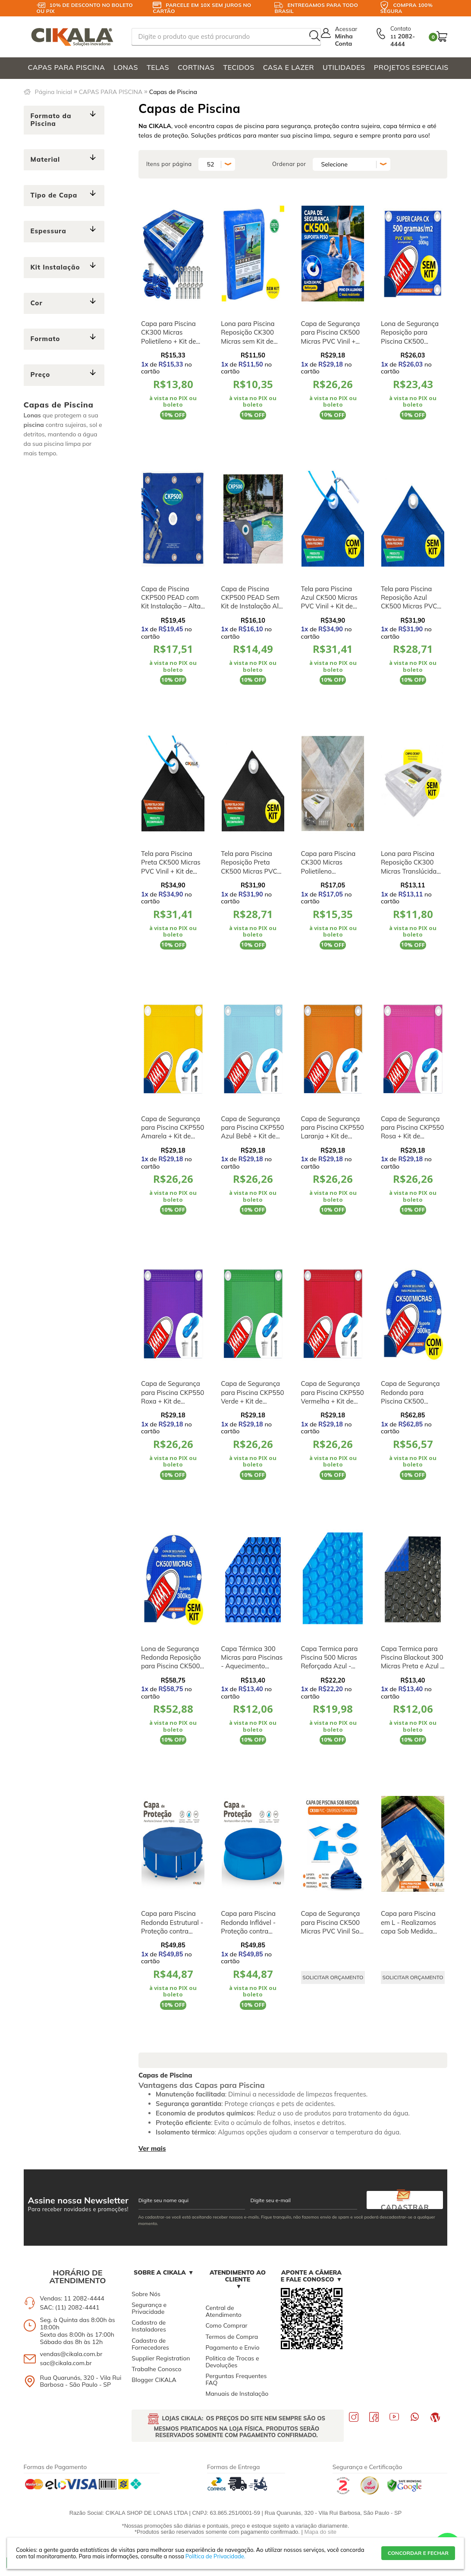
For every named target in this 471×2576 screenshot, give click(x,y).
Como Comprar (226, 2325)
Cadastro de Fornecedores (150, 2344)
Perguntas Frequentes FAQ (236, 2379)
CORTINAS (196, 67)
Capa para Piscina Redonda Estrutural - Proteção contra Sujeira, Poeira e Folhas (172, 1930)
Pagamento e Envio (232, 2347)
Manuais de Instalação (236, 2393)
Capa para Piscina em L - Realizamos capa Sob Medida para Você (408, 1926)
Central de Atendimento (223, 2311)
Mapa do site (320, 2532)
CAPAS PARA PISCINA (66, 67)
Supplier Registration (161, 2358)
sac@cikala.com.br (66, 2363)
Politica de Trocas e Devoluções (232, 2361)
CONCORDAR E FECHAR (418, 2553)
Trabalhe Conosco (156, 2369)
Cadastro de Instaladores (149, 2326)
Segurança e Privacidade (149, 2308)
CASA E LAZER (288, 67)
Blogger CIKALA (154, 2380)
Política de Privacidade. (215, 2556)
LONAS (125, 67)
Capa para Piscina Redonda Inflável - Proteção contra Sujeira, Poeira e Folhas (248, 1930)
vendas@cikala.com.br (71, 2354)
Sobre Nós (146, 2294)
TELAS (158, 67)
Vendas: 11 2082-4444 (72, 2298)
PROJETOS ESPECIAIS (411, 67)
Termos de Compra (231, 2337)
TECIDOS (238, 67)
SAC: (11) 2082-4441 (70, 2307)
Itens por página (169, 163)
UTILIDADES (344, 67)
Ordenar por (289, 163)
